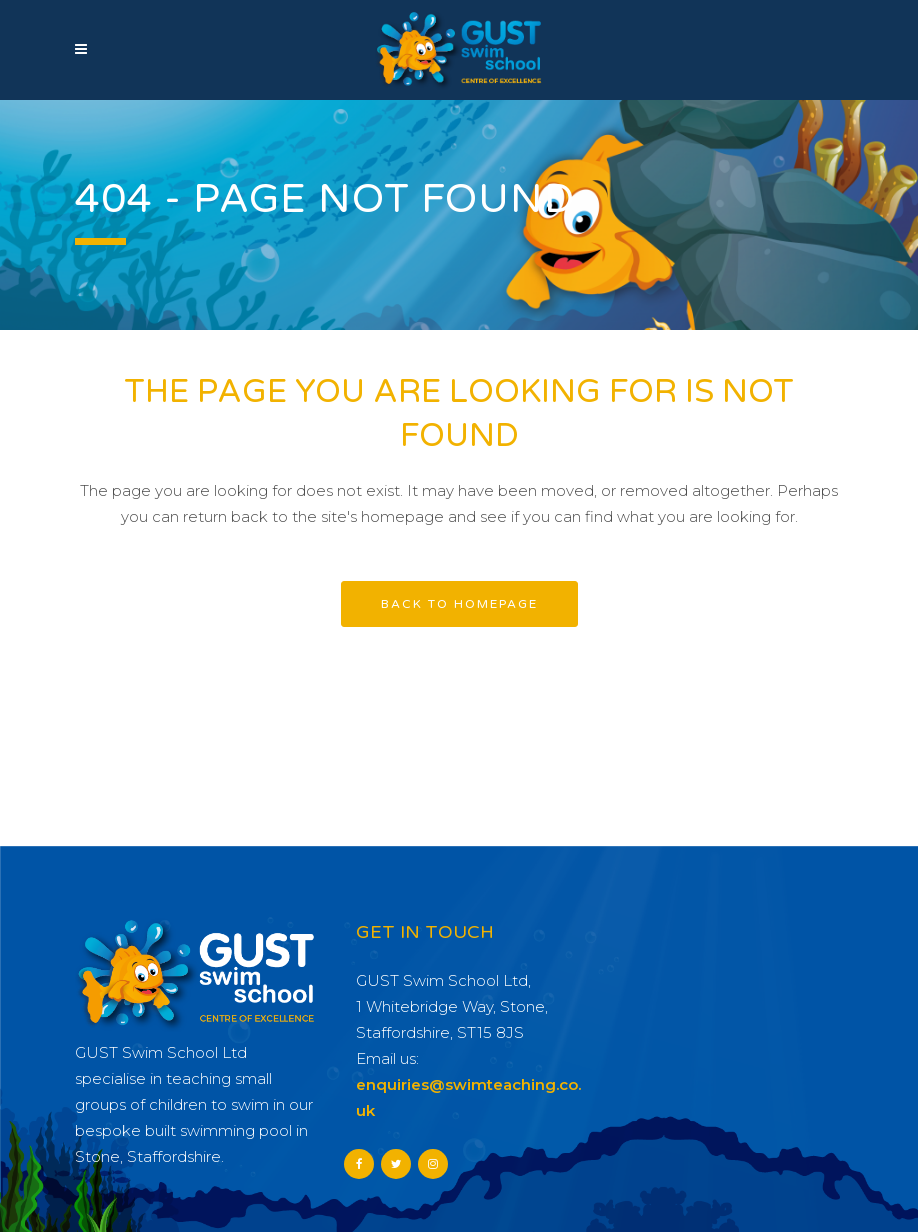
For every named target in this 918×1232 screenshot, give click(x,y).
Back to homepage (459, 604)
